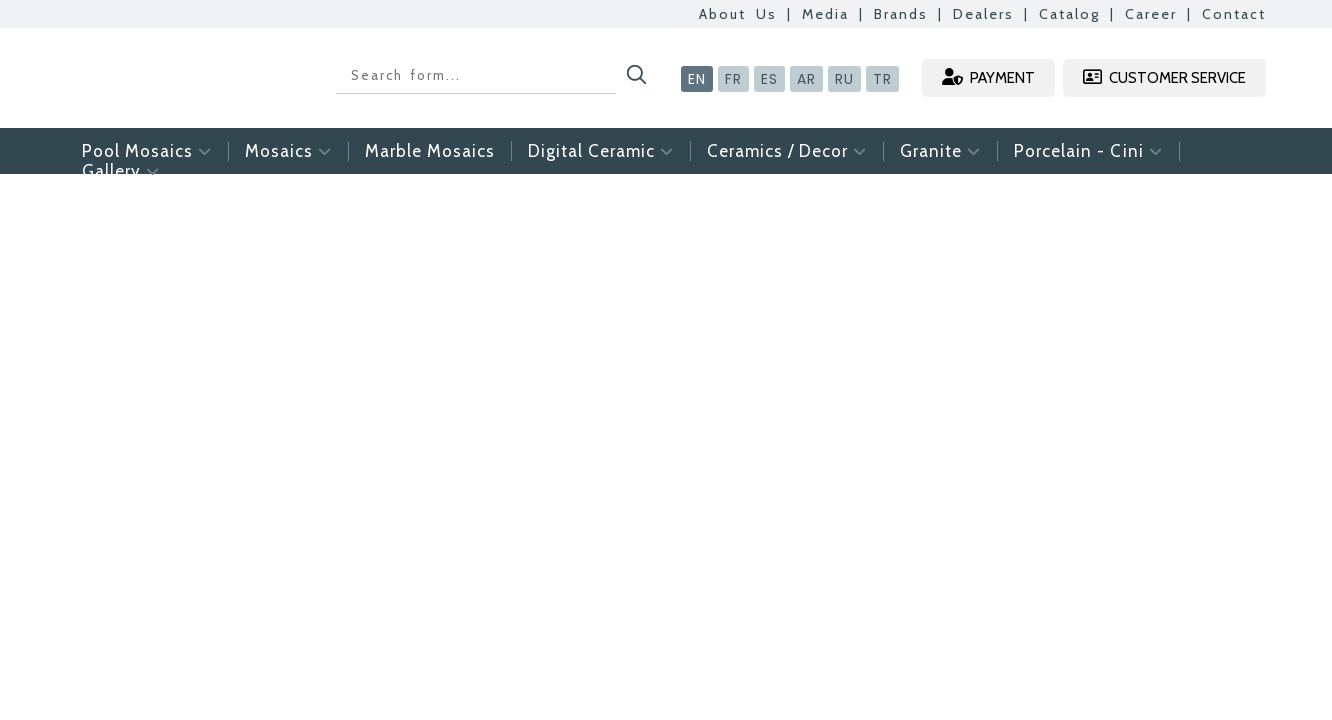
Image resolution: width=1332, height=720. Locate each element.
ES (769, 79)
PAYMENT (988, 77)
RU (844, 79)
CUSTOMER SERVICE (1164, 77)
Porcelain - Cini (1088, 151)
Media (825, 14)
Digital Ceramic (601, 151)
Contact (1234, 14)
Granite (940, 151)
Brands (901, 14)
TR (882, 79)
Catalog (1069, 14)
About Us (738, 14)
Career (1151, 14)
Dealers (983, 14)
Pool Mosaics (147, 151)
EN (697, 79)
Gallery (121, 171)
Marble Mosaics (430, 151)
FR (733, 79)
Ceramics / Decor (787, 151)
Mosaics (288, 151)
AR (806, 79)
